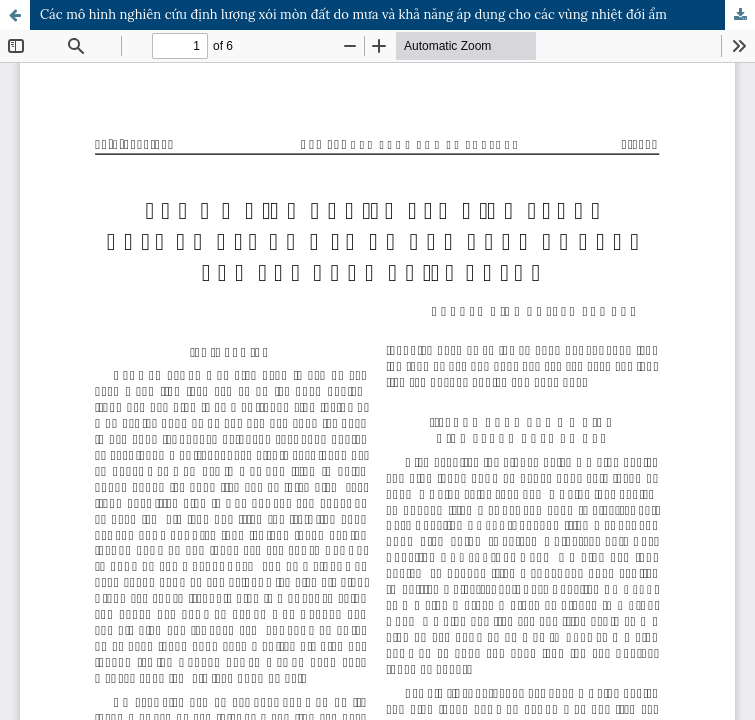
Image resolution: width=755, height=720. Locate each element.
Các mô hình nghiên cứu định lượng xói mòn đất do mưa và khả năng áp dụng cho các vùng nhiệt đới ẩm (353, 14)
